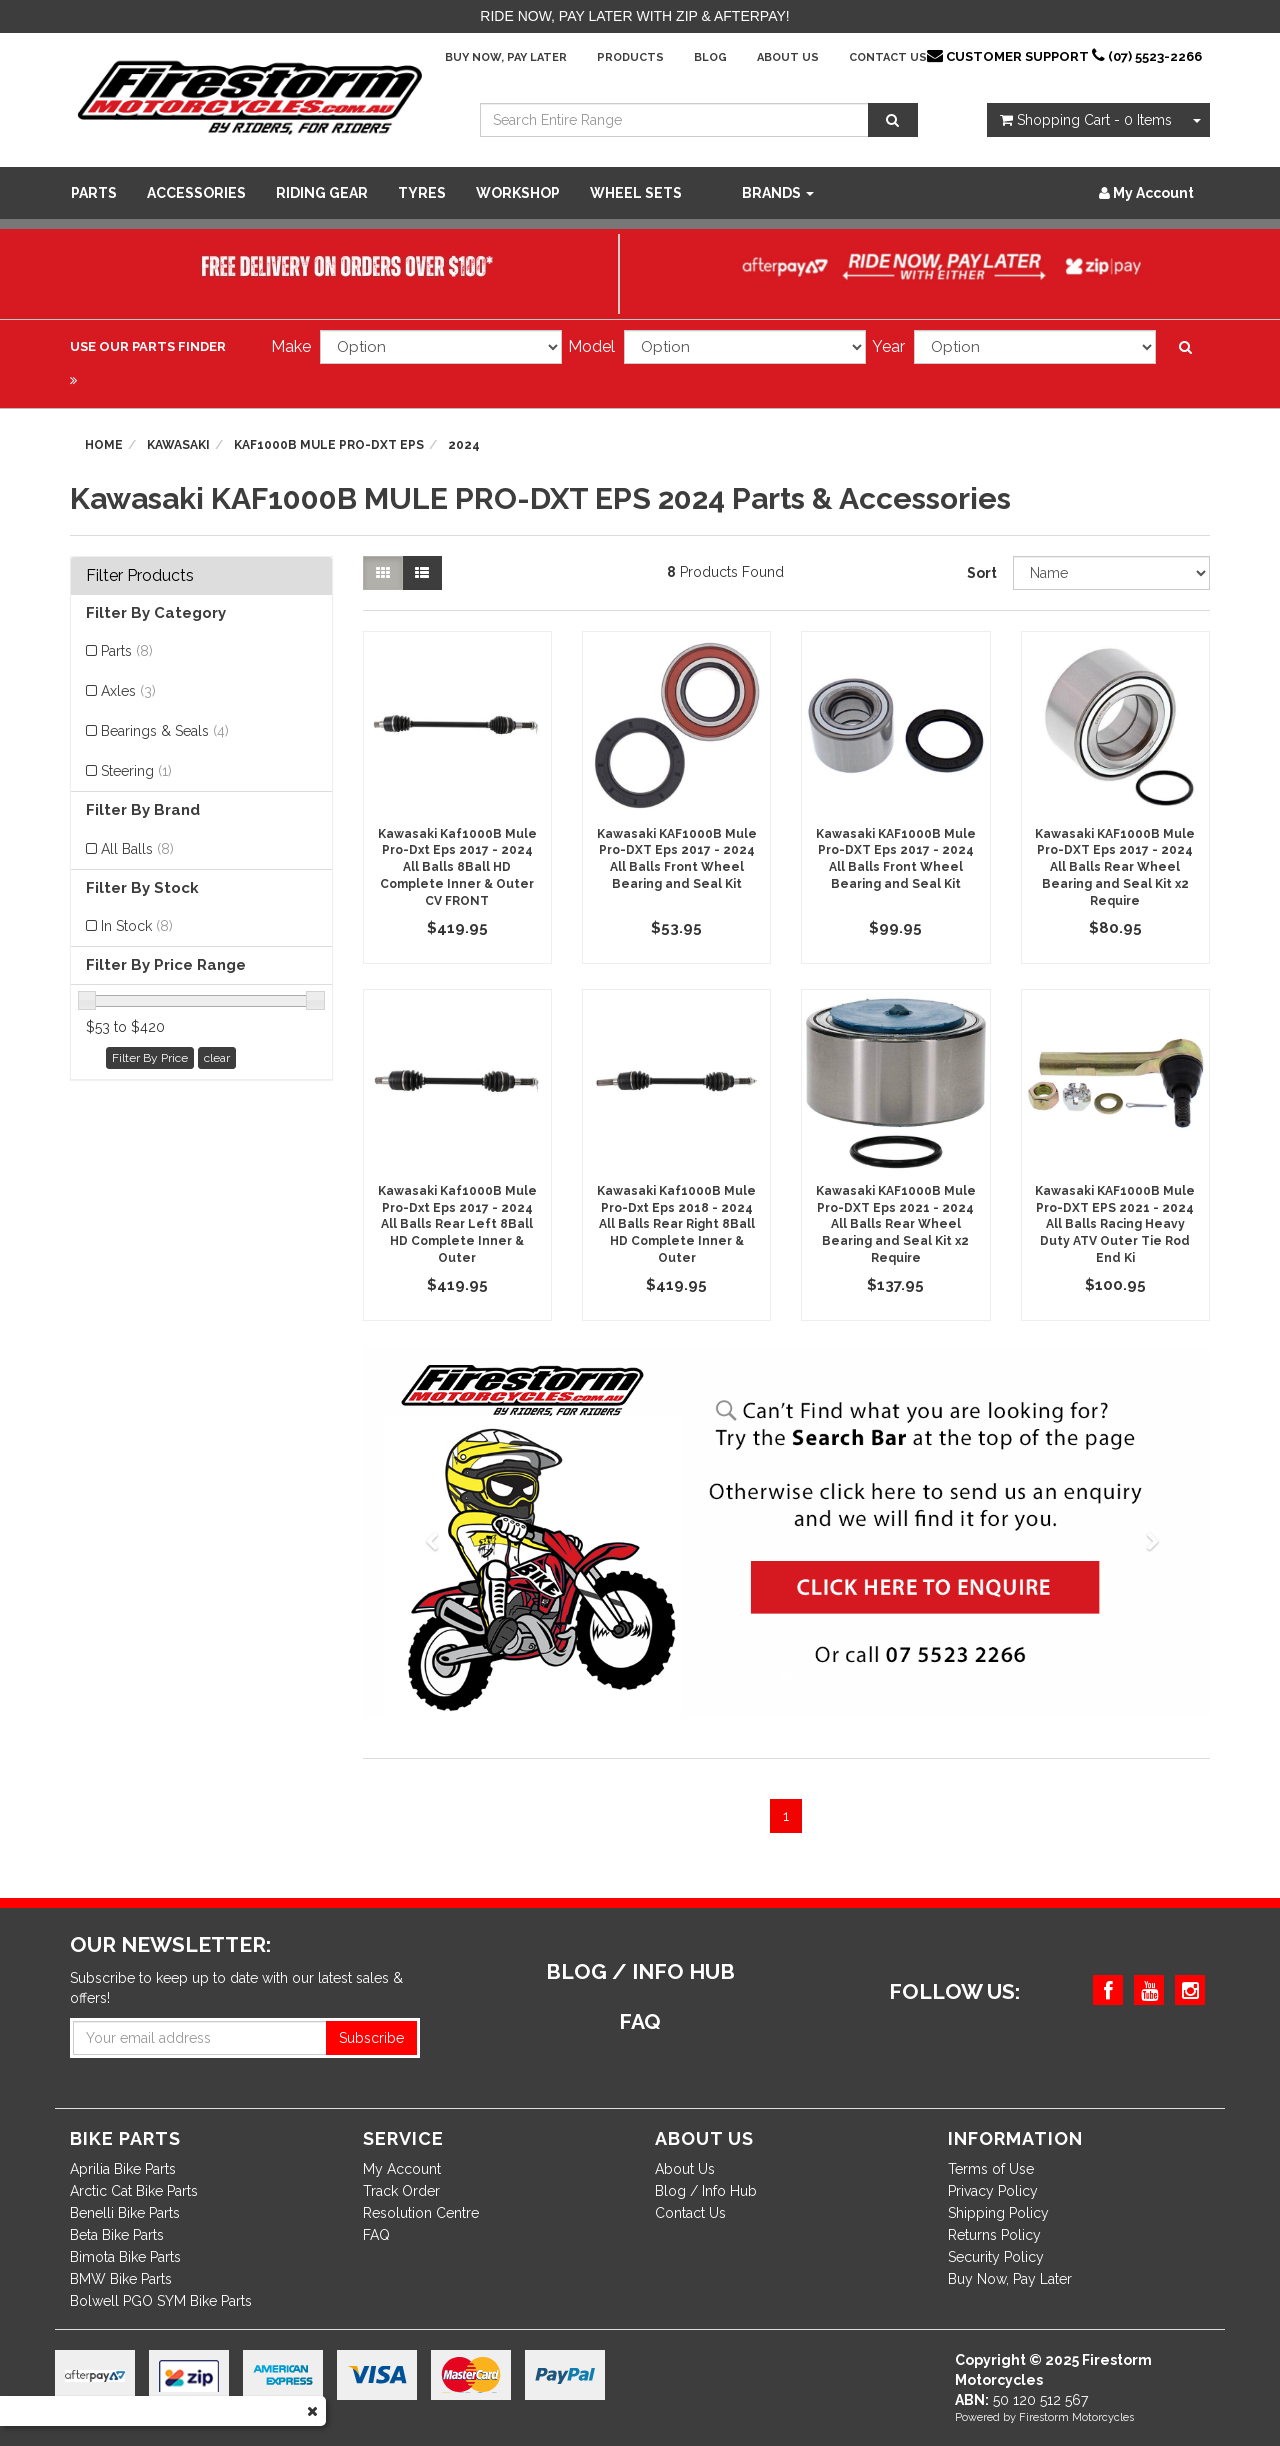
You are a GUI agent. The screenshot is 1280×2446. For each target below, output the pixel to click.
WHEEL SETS (636, 193)
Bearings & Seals (165, 731)
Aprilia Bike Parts (123, 2169)
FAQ (376, 2235)
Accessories (196, 193)
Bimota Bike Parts (125, 2257)
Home (104, 445)
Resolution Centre (421, 2213)
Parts (94, 193)
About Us (788, 57)
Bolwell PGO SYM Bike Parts (161, 2301)
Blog (710, 57)
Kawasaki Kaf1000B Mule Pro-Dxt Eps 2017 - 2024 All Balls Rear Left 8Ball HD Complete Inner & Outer (457, 1224)
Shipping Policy (998, 2213)
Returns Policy (994, 2235)
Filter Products (140, 576)
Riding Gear (322, 193)
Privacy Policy (993, 2191)
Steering (136, 771)
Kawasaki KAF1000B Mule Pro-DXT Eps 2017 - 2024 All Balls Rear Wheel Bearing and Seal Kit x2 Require (1115, 867)
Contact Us (888, 57)
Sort (982, 573)
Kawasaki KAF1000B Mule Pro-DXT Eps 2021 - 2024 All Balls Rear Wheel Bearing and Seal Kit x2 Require (896, 1224)
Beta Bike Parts (117, 2235)
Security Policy (996, 2257)
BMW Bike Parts (121, 2279)
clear (217, 1058)
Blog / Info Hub (706, 2191)
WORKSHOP (518, 193)
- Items (1086, 120)
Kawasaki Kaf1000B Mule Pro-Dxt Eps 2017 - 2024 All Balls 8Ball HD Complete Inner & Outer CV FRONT (457, 867)
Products (630, 57)
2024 (464, 445)
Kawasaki (178, 445)
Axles (128, 691)
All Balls (137, 849)
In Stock (137, 926)
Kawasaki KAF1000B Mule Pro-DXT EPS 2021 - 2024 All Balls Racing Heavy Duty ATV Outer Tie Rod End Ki (1115, 1224)
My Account (402, 2169)
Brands (778, 193)
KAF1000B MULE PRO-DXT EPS (329, 445)
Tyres (422, 193)
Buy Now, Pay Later (506, 57)
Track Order (401, 2191)
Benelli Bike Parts (125, 2213)
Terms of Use (991, 2169)
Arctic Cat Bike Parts (134, 2191)
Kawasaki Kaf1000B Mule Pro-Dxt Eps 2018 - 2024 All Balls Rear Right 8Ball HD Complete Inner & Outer (676, 1224)
